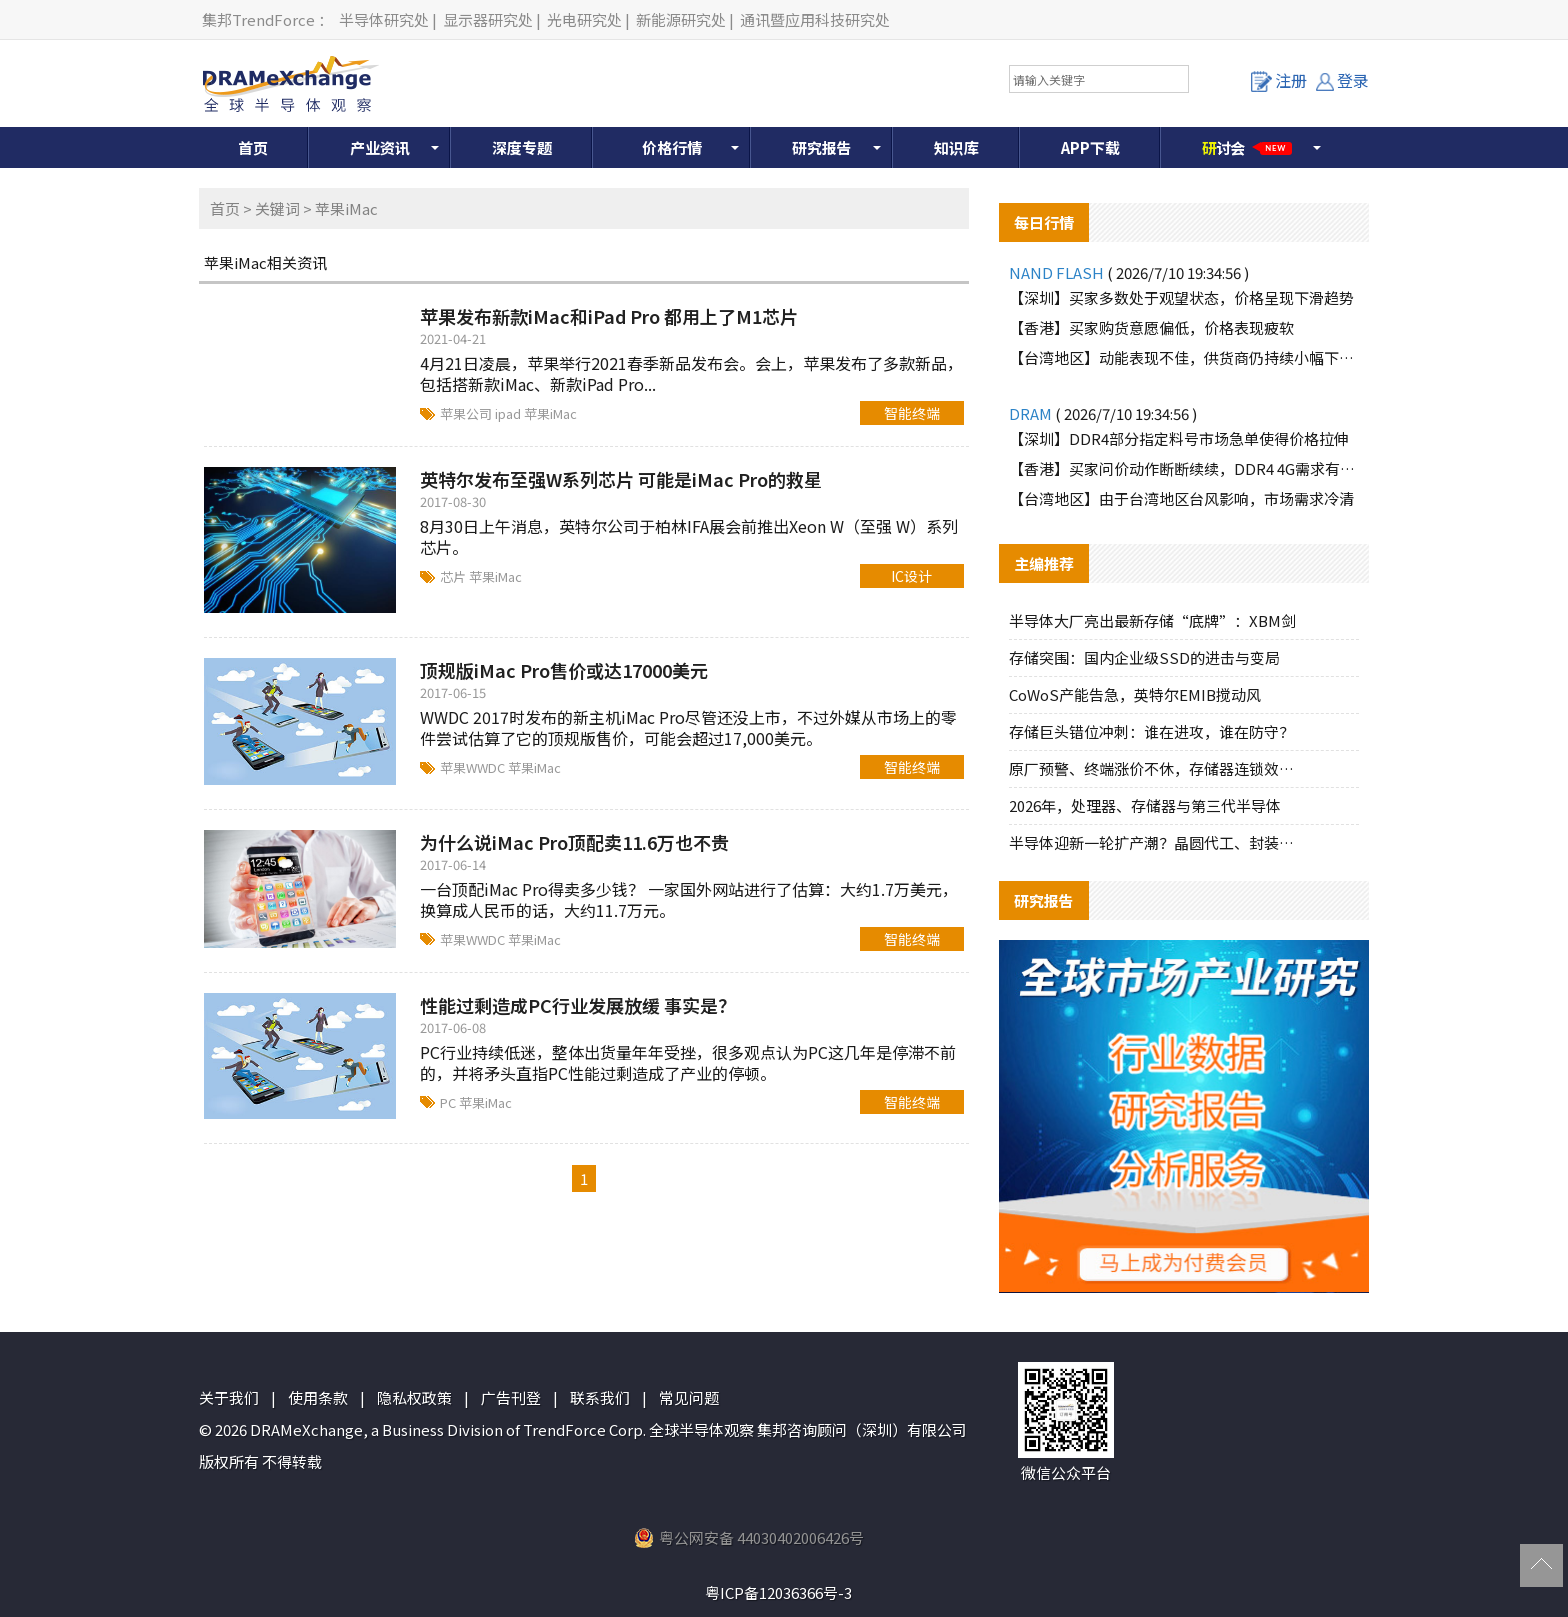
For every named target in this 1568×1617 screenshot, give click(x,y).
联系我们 (600, 1397)
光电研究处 (584, 19)
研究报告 (822, 147)
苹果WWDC (474, 767)
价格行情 (672, 147)
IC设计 (911, 576)
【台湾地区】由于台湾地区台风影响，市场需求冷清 (1181, 498)
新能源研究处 (681, 19)
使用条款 (318, 1397)
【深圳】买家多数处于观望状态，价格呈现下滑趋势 (1181, 297)
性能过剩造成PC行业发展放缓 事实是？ (578, 1005)
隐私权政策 (414, 1397)
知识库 (956, 147)
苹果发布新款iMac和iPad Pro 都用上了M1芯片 (609, 316)
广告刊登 (511, 1397)
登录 (1342, 80)
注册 (1279, 80)
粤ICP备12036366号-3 (778, 1592)
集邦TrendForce (258, 19)
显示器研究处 (488, 19)
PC (449, 1102)
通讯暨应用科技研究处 (815, 19)
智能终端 (912, 413)
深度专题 (522, 147)
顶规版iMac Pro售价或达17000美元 (564, 670)
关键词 (277, 208)
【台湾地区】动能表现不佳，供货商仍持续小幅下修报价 (1184, 357)
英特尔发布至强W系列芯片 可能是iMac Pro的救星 (621, 479)
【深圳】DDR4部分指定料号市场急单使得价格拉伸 (1179, 438)
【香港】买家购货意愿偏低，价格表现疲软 (1151, 327)
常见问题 (689, 1397)
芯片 (454, 576)
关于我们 (229, 1397)
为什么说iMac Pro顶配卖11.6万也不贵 (574, 842)
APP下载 (1090, 147)
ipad (509, 413)
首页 (253, 147)
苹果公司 (467, 413)
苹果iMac (550, 413)
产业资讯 (380, 147)
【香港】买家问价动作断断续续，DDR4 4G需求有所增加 (1184, 468)
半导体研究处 (384, 19)
